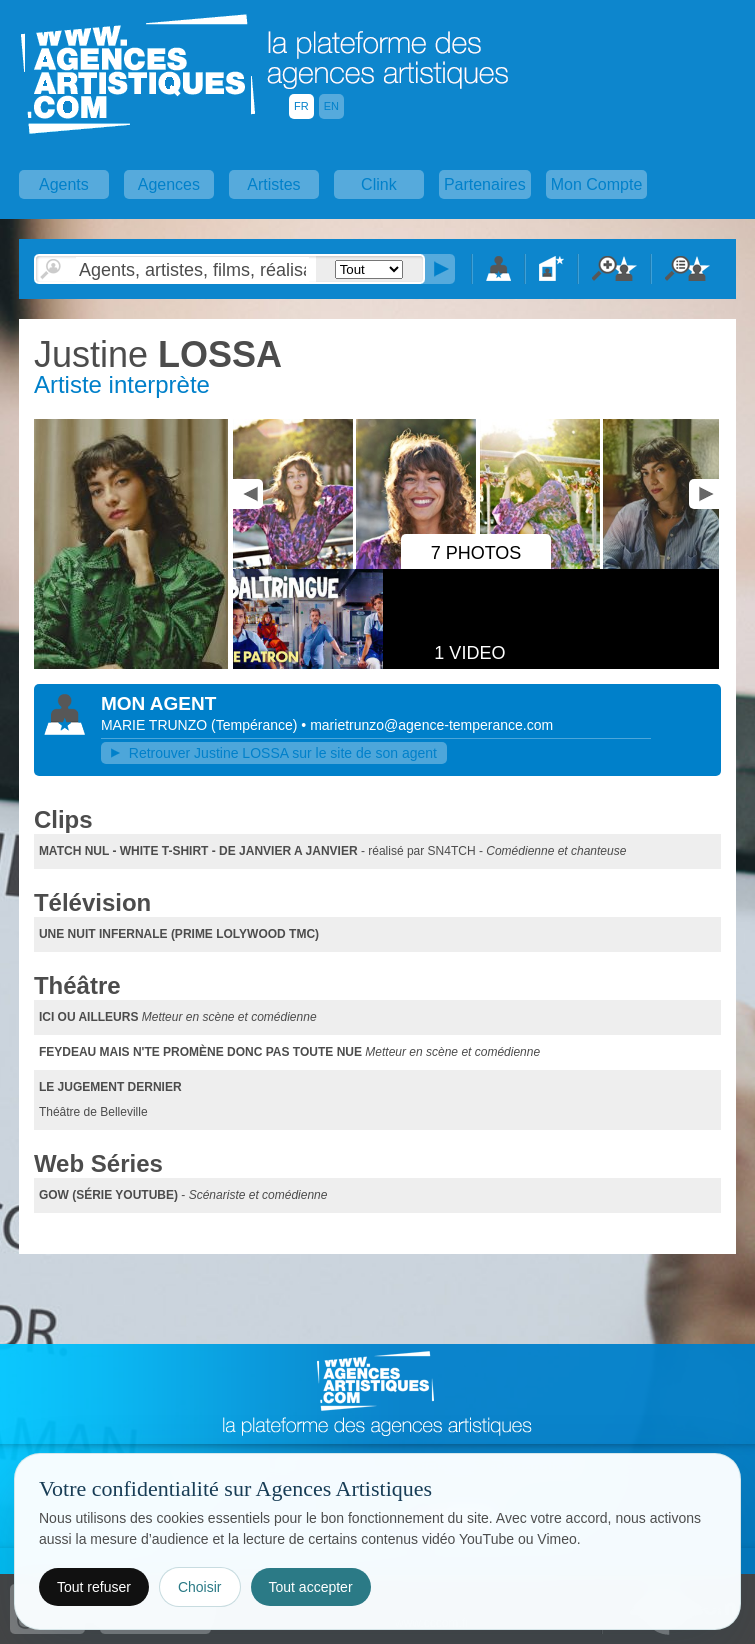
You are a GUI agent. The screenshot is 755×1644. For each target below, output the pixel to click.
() (256, 725)
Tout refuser (94, 1587)
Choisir (200, 1587)
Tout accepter (311, 1587)
